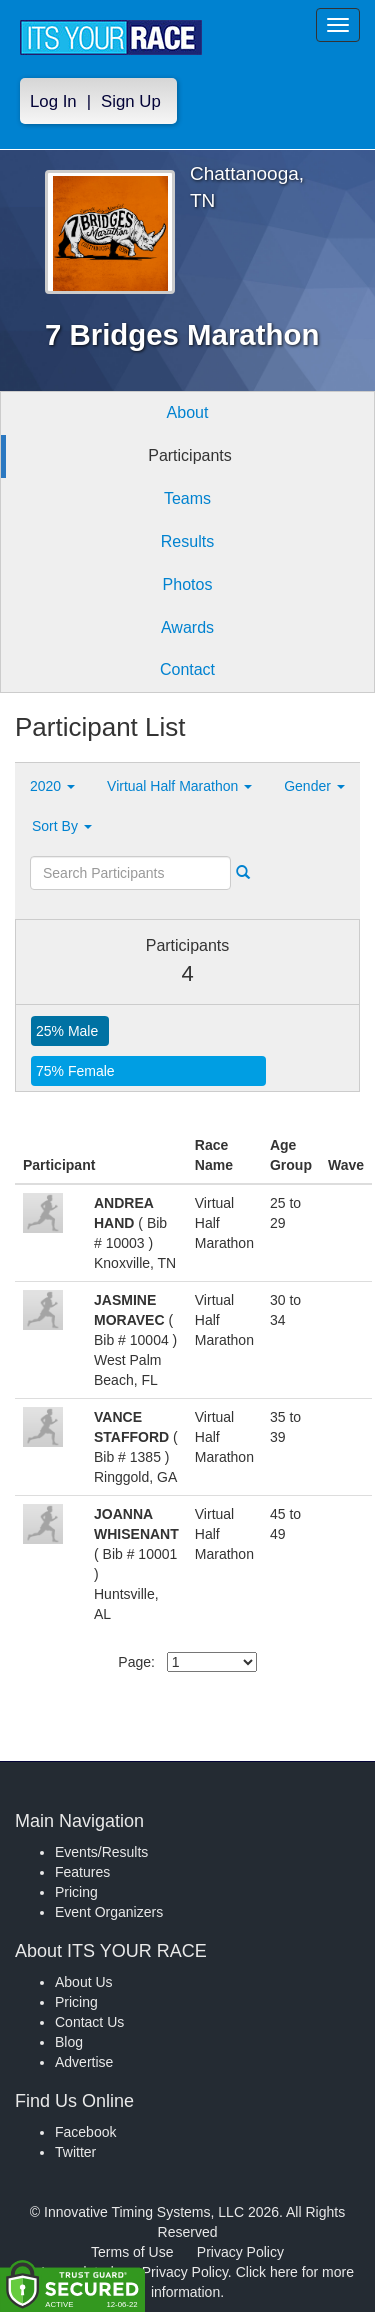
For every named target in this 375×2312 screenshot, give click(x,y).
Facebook (85, 2132)
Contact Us (89, 2022)
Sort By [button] (62, 826)
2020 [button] (52, 786)
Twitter (75, 2152)
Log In (53, 101)
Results (187, 541)
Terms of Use (132, 2252)
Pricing (76, 1892)
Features (82, 1872)
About (188, 412)
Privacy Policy (240, 2252)
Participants (190, 455)
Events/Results (101, 1852)
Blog (69, 2042)
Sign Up (131, 101)
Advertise (84, 2062)
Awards (187, 627)
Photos (188, 584)
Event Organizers (109, 1912)
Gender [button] (314, 786)
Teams (187, 498)
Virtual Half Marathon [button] (179, 786)
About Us (84, 1982)
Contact (187, 669)
